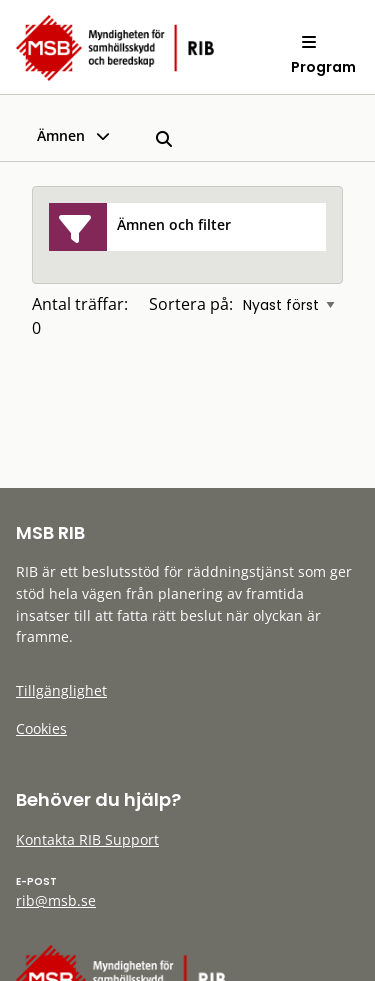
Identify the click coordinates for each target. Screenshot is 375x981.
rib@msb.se (56, 900)
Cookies (41, 728)
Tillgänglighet (61, 690)
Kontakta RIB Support (87, 839)
